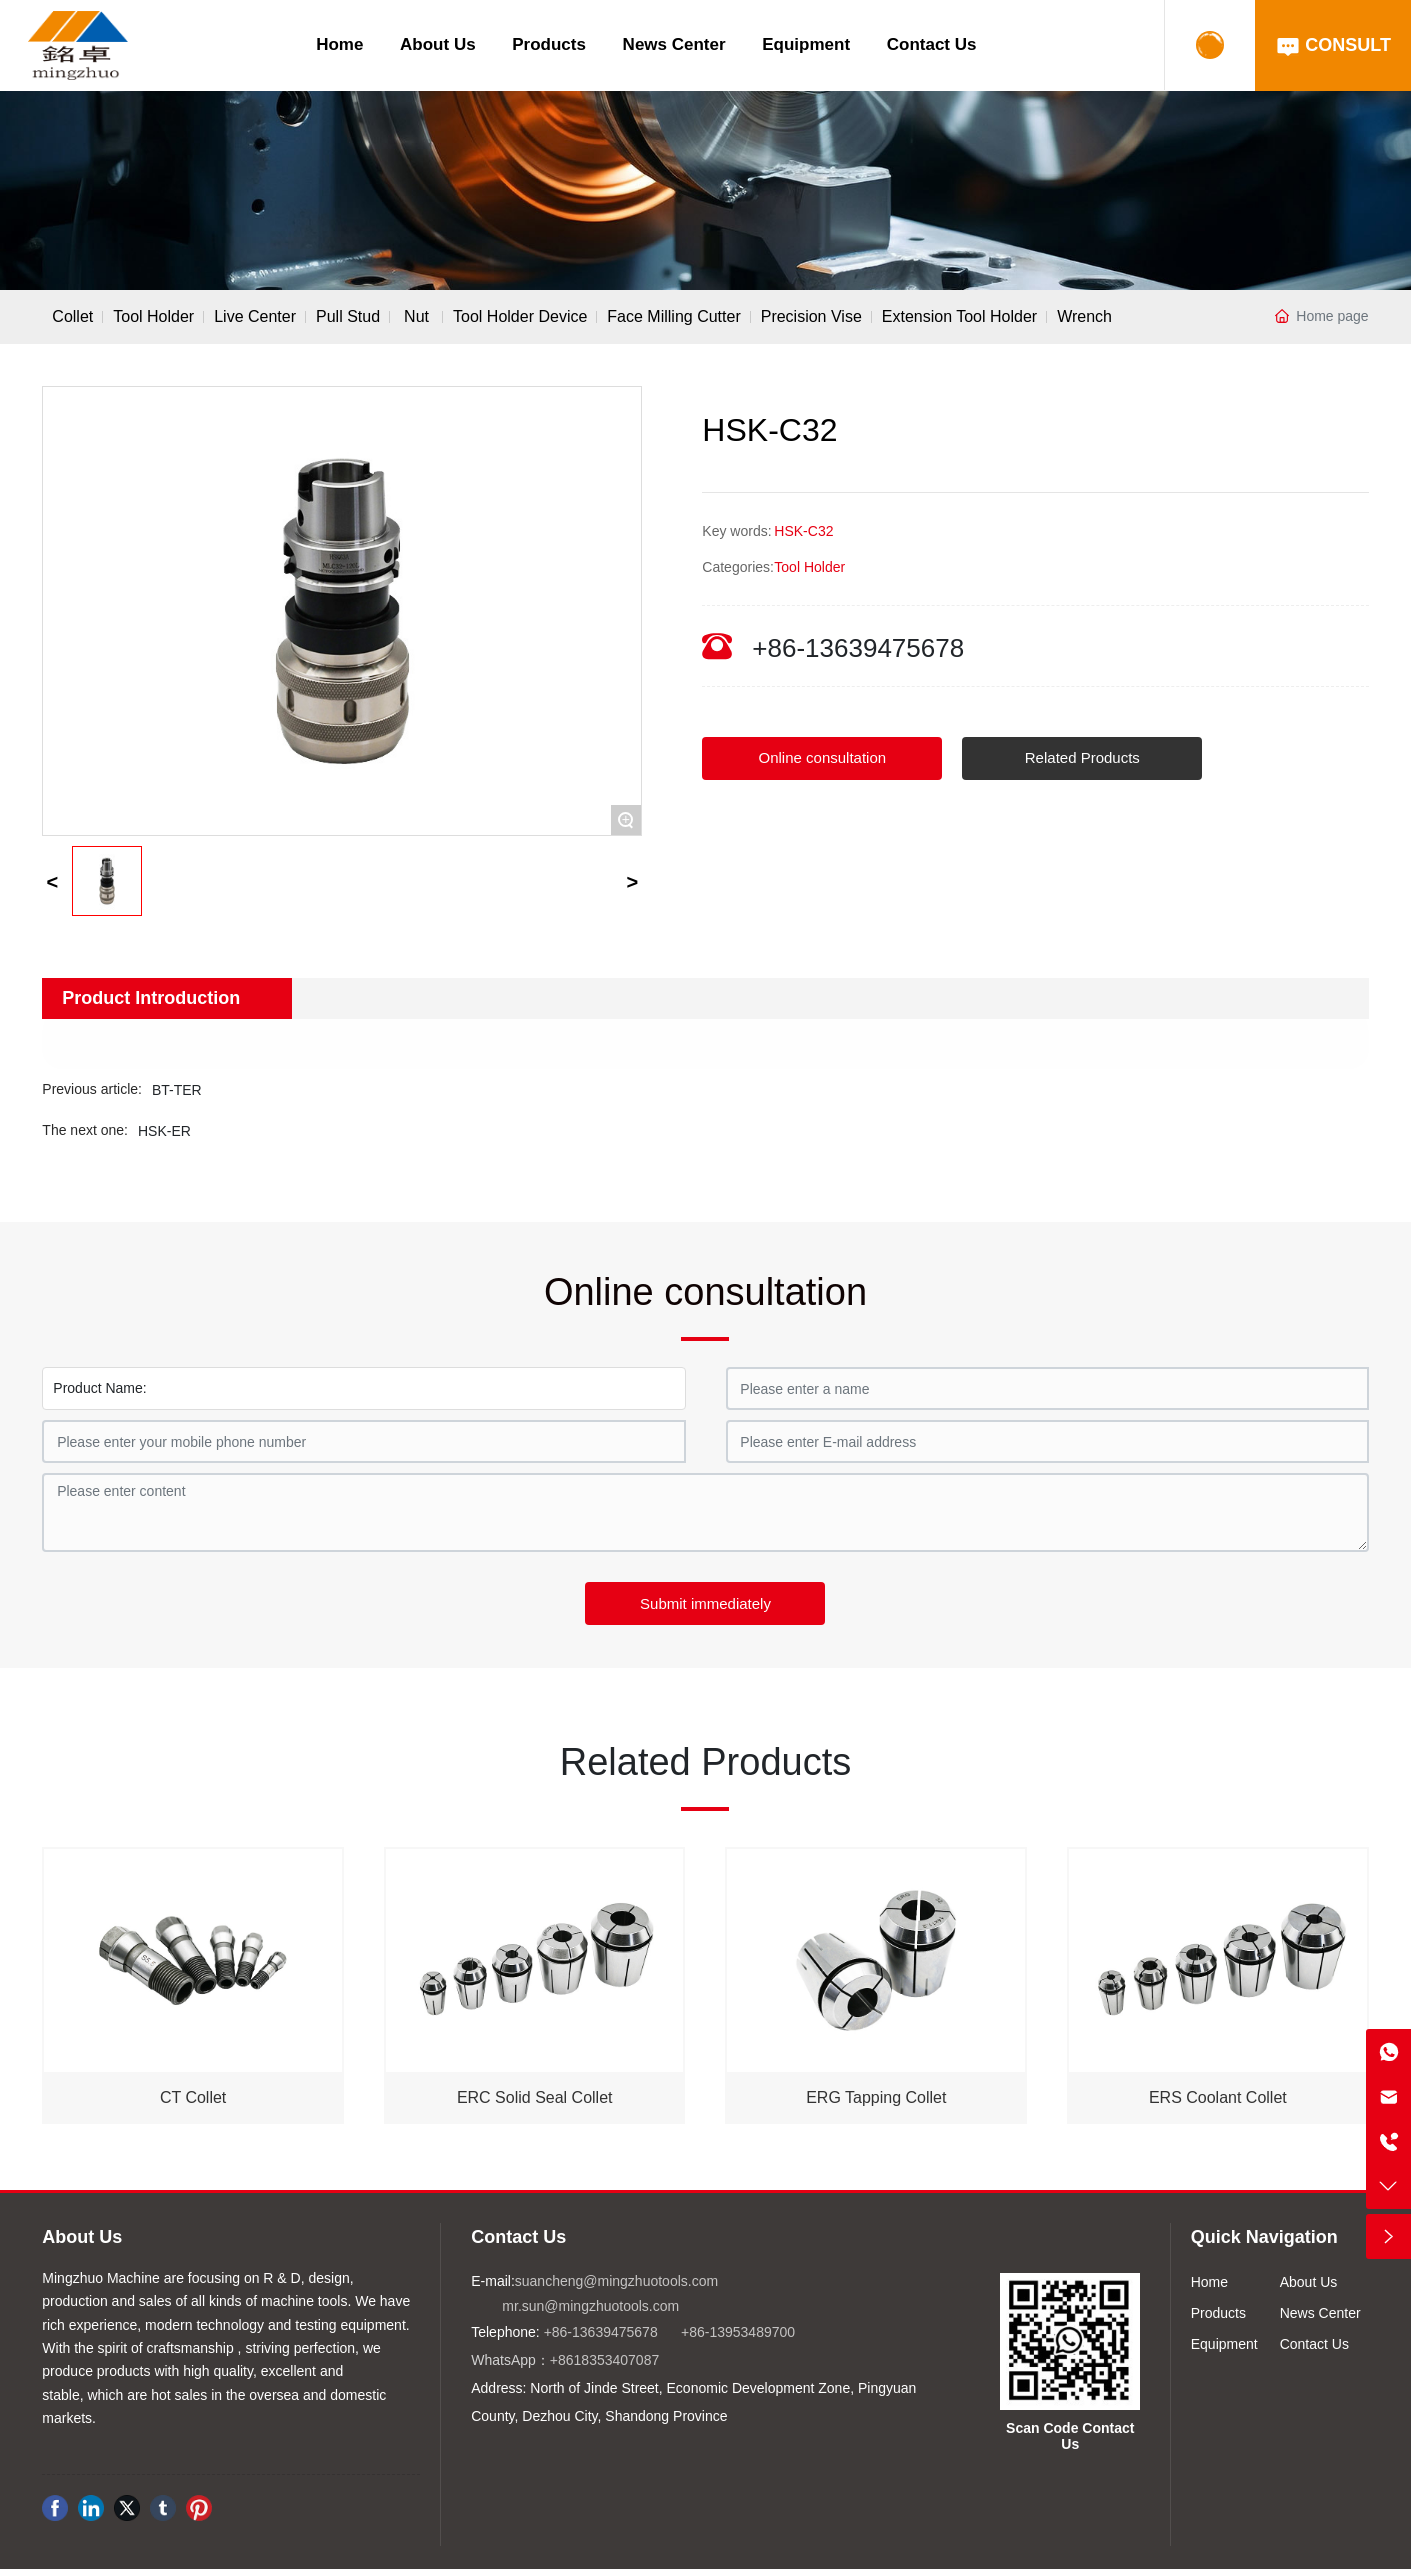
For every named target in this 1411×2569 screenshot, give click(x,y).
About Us (438, 44)
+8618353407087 (604, 2360)
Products (549, 44)
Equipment (806, 44)
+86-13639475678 (858, 648)
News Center (674, 44)
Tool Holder (809, 567)
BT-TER (177, 1090)
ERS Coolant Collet (1218, 2097)
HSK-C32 (803, 531)
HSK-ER (164, 1131)
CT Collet (193, 2097)
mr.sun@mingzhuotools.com (590, 2306)
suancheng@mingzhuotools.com (616, 2281)
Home (339, 44)
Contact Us (932, 44)
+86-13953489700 (738, 2332)
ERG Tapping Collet (876, 2097)
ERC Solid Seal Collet (535, 2097)
